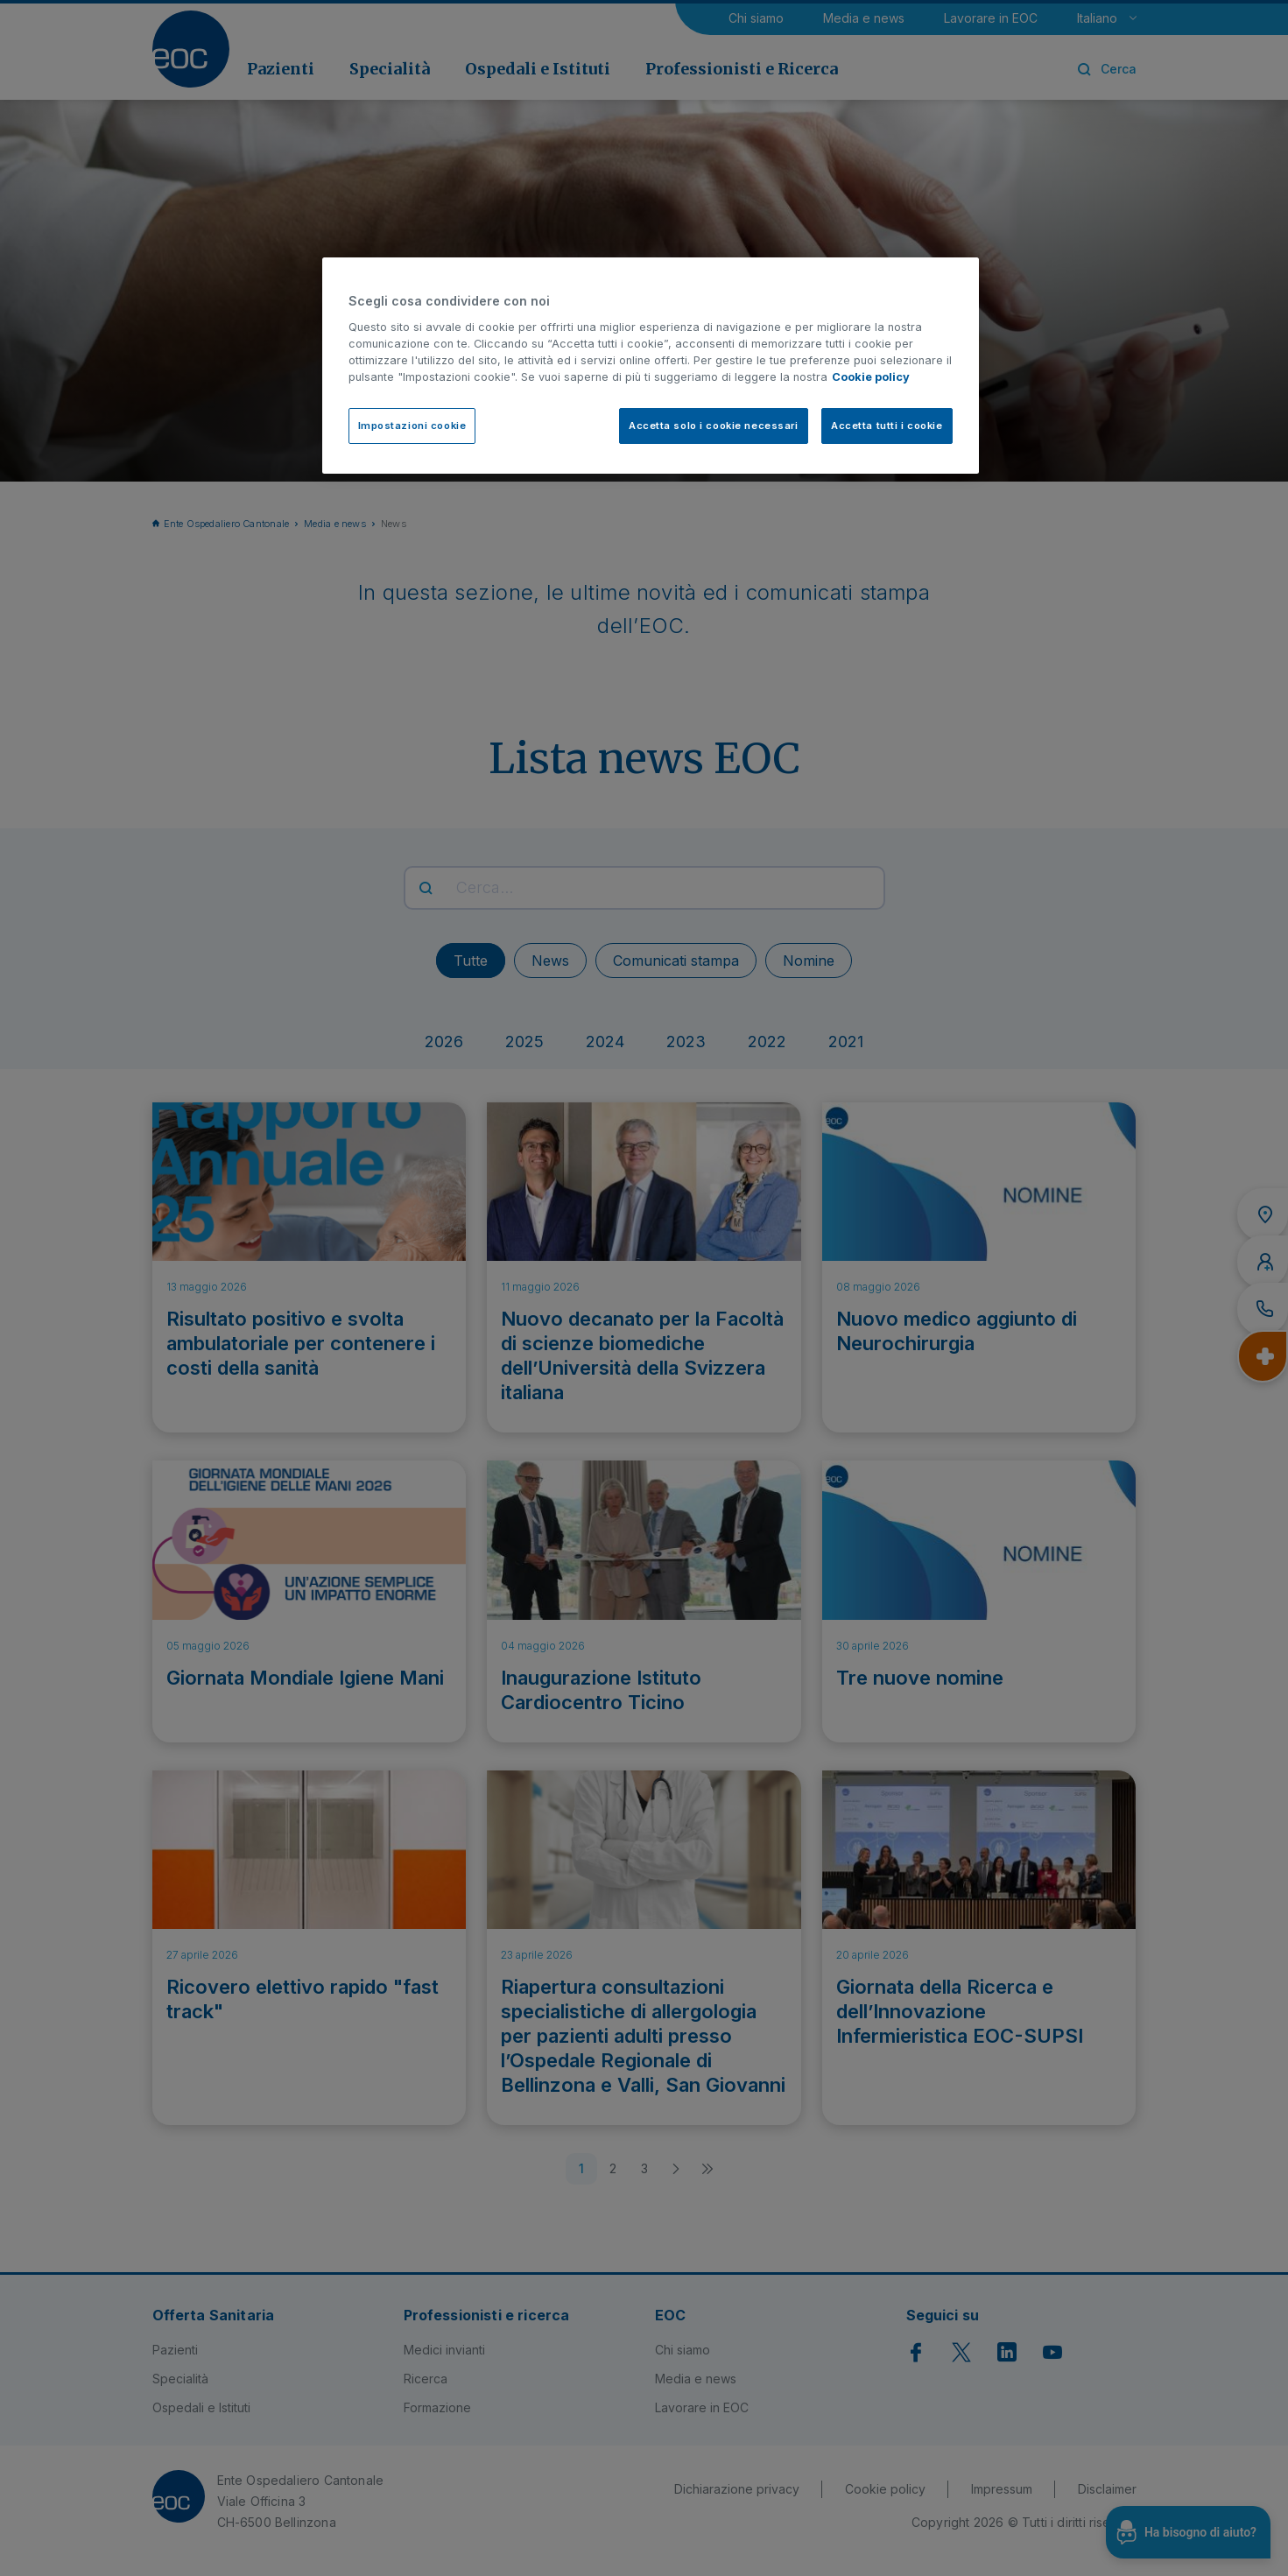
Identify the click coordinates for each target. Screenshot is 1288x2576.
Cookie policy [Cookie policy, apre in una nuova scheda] (871, 377)
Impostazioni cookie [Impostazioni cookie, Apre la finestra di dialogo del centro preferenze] (412, 425)
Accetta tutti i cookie (887, 425)
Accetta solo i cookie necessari (714, 425)
